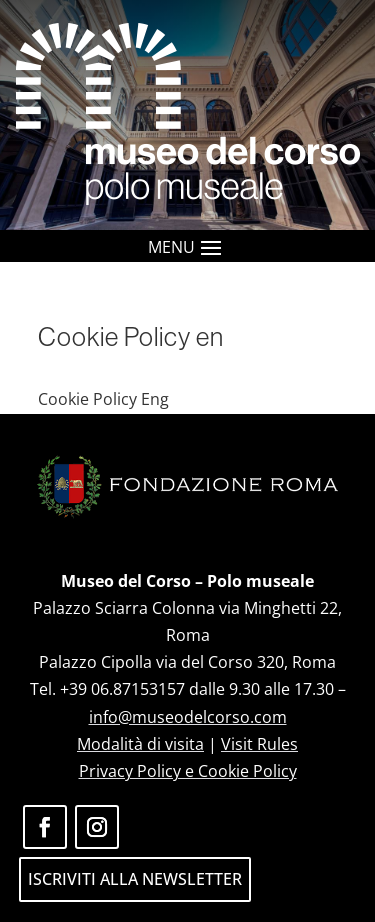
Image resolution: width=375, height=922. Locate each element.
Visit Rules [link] (259, 744)
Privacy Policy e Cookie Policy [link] (188, 771)
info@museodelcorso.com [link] (188, 717)
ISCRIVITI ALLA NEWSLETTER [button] (135, 879)
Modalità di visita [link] (140, 744)
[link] (188, 115)
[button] (211, 247)
